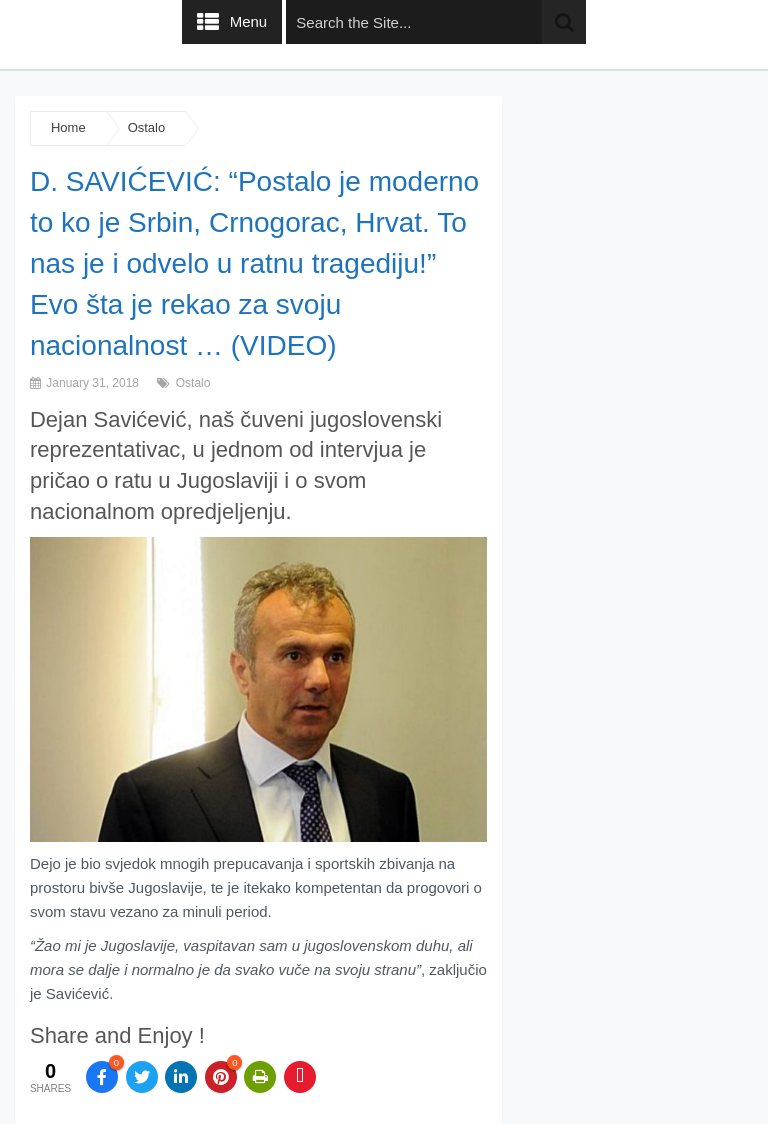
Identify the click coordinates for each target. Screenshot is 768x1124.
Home (68, 127)
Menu (249, 21)
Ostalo (147, 127)
